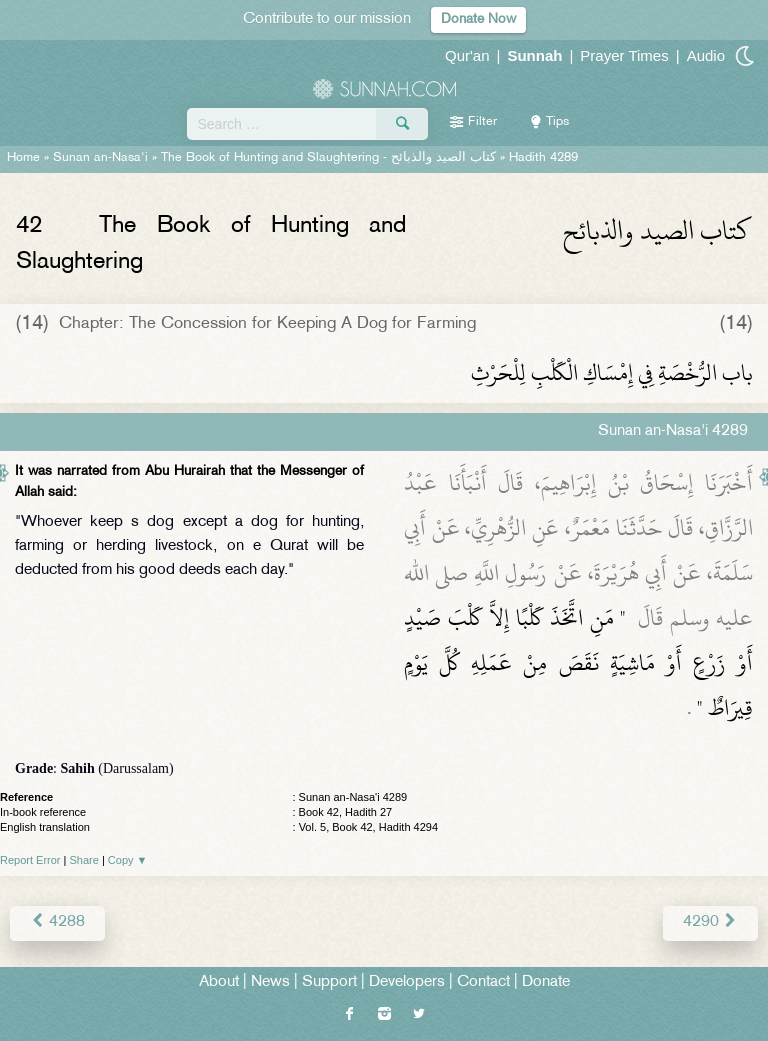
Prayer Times (624, 55)
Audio (706, 55)
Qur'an (467, 55)
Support (329, 982)
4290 (710, 922)
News (270, 982)
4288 (57, 922)
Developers (407, 982)
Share (84, 860)
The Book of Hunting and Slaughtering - (328, 158)
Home (23, 158)
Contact (483, 982)
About (219, 982)
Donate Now (478, 19)
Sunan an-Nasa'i (100, 158)
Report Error (30, 860)
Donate (546, 982)
